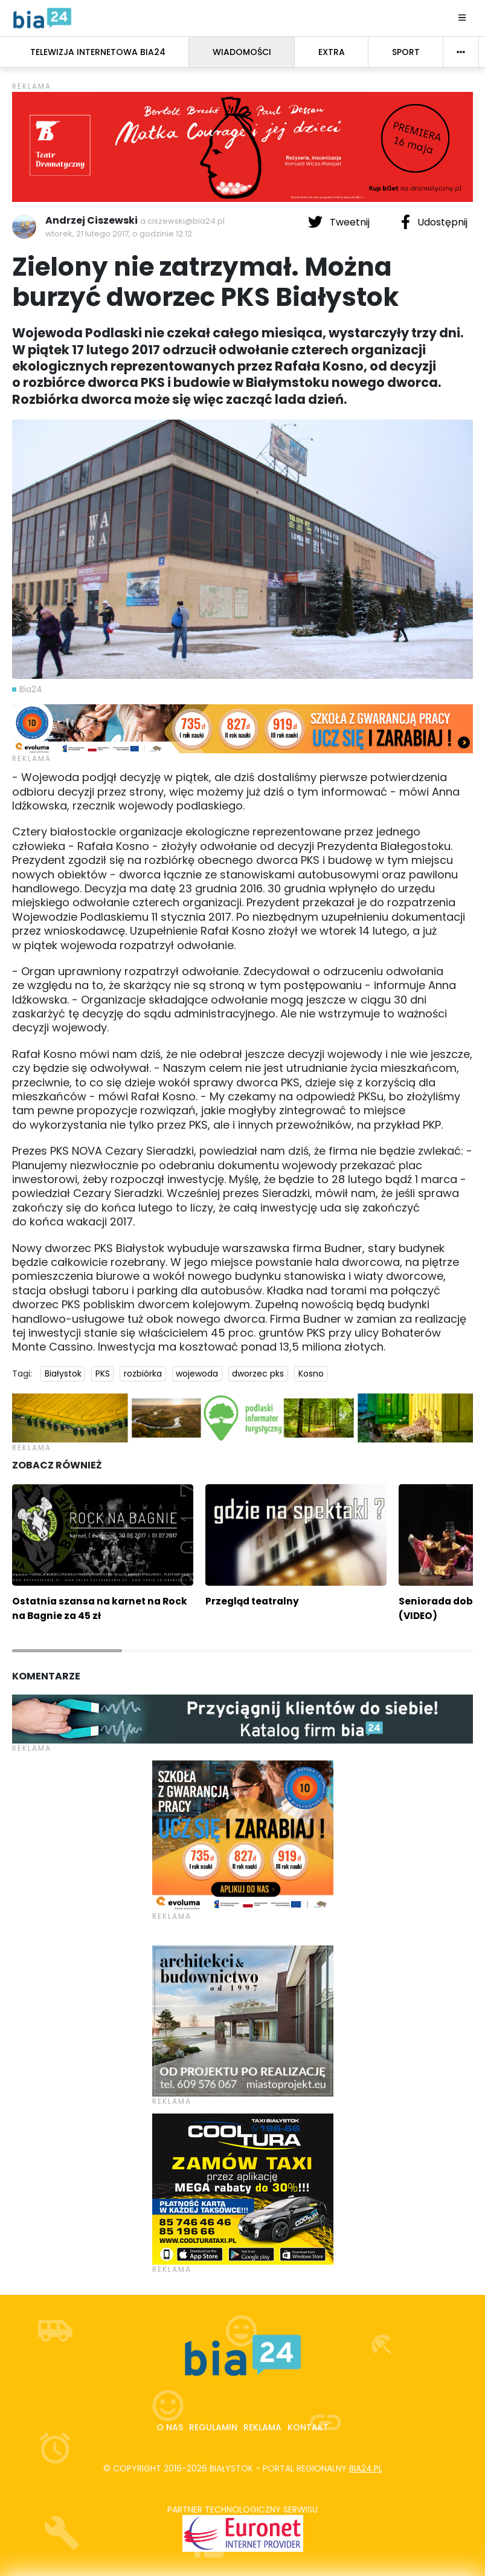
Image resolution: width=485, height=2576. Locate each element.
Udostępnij (434, 222)
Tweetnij (340, 222)
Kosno (311, 1373)
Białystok (63, 1373)
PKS (102, 1373)
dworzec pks (258, 1373)
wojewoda (197, 1373)
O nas (169, 2427)
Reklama (262, 2427)
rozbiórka (143, 1373)
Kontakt (308, 2427)
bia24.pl (365, 2468)
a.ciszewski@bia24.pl (182, 221)
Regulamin (213, 2427)
